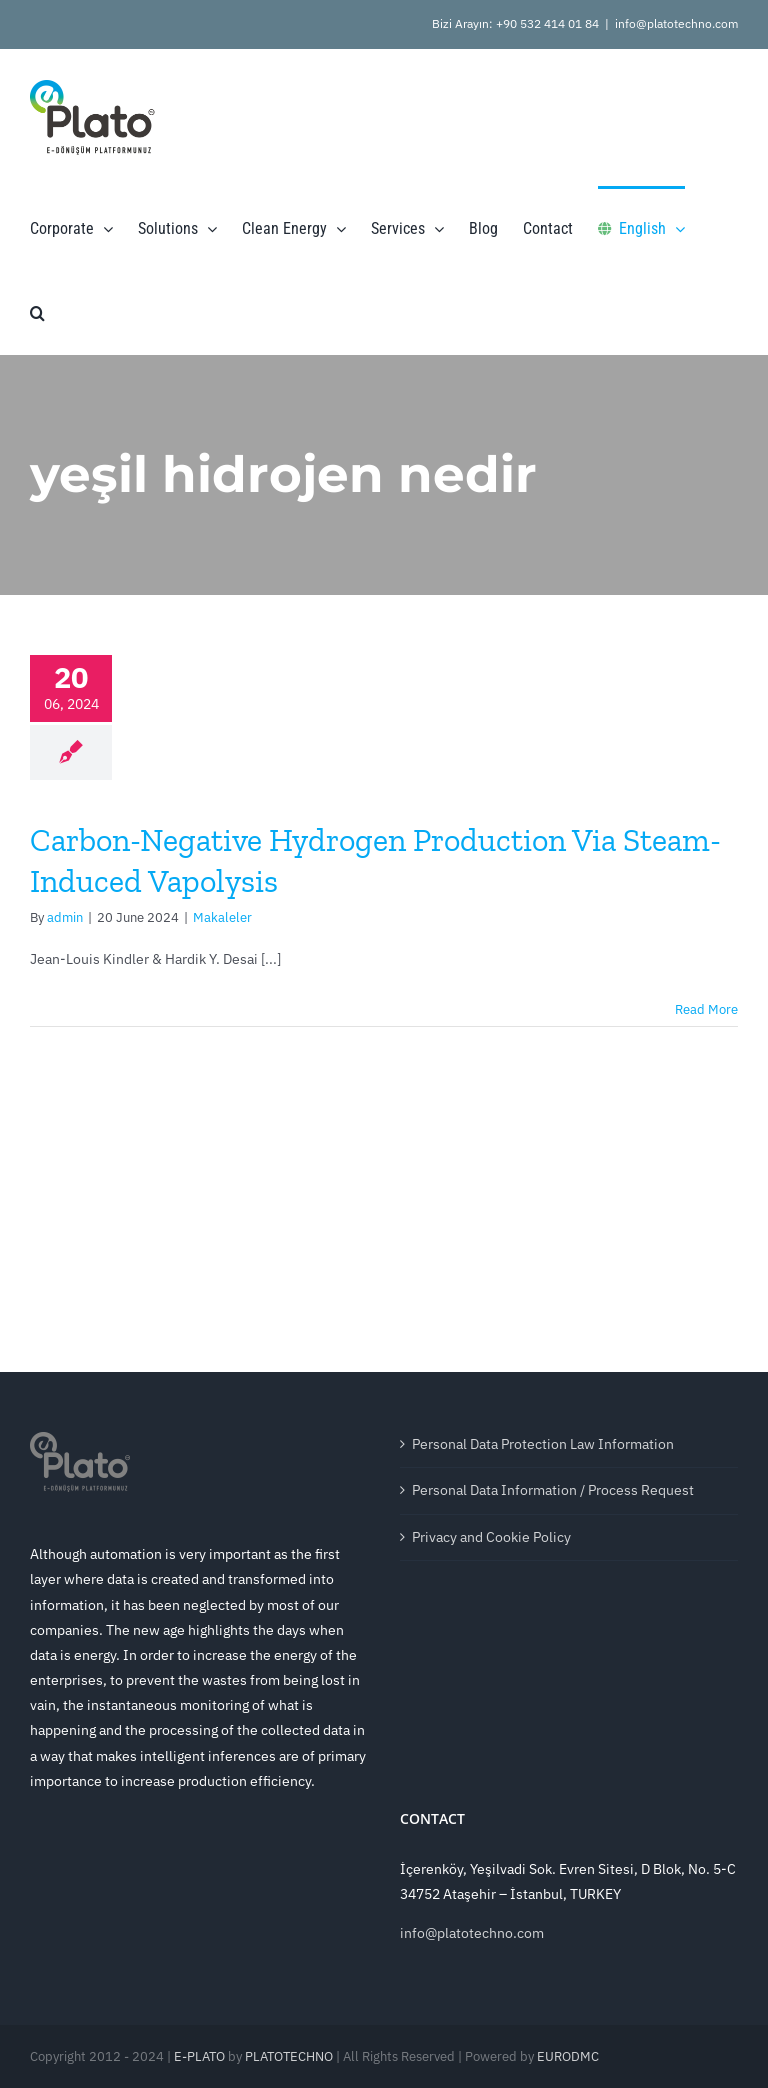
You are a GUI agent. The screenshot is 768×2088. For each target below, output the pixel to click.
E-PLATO (199, 2056)
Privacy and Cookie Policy (491, 1537)
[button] (37, 312)
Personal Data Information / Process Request (553, 1490)
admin (65, 917)
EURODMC (568, 2056)
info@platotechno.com (676, 23)
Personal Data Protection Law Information (543, 1444)
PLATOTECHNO (289, 2056)
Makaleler (222, 917)
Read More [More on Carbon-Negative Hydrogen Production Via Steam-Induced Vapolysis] (706, 1009)
